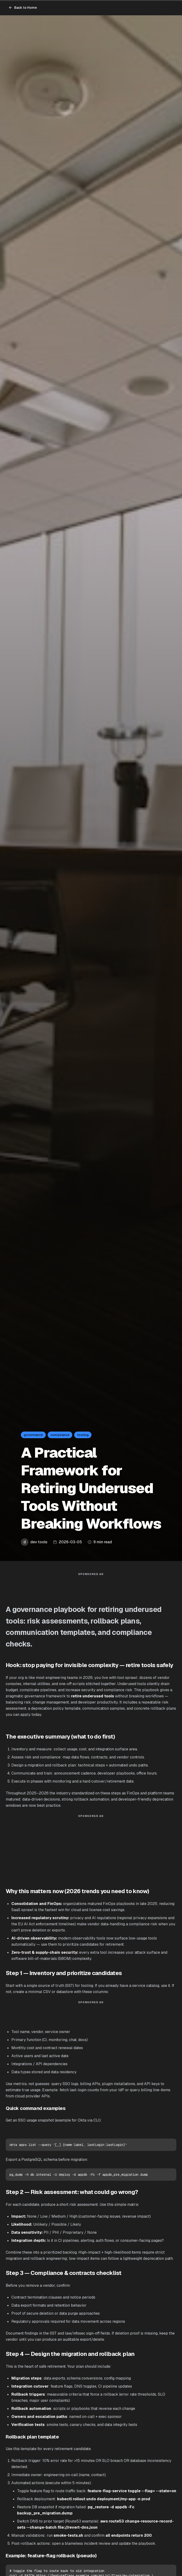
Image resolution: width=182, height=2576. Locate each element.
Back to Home (23, 7)
